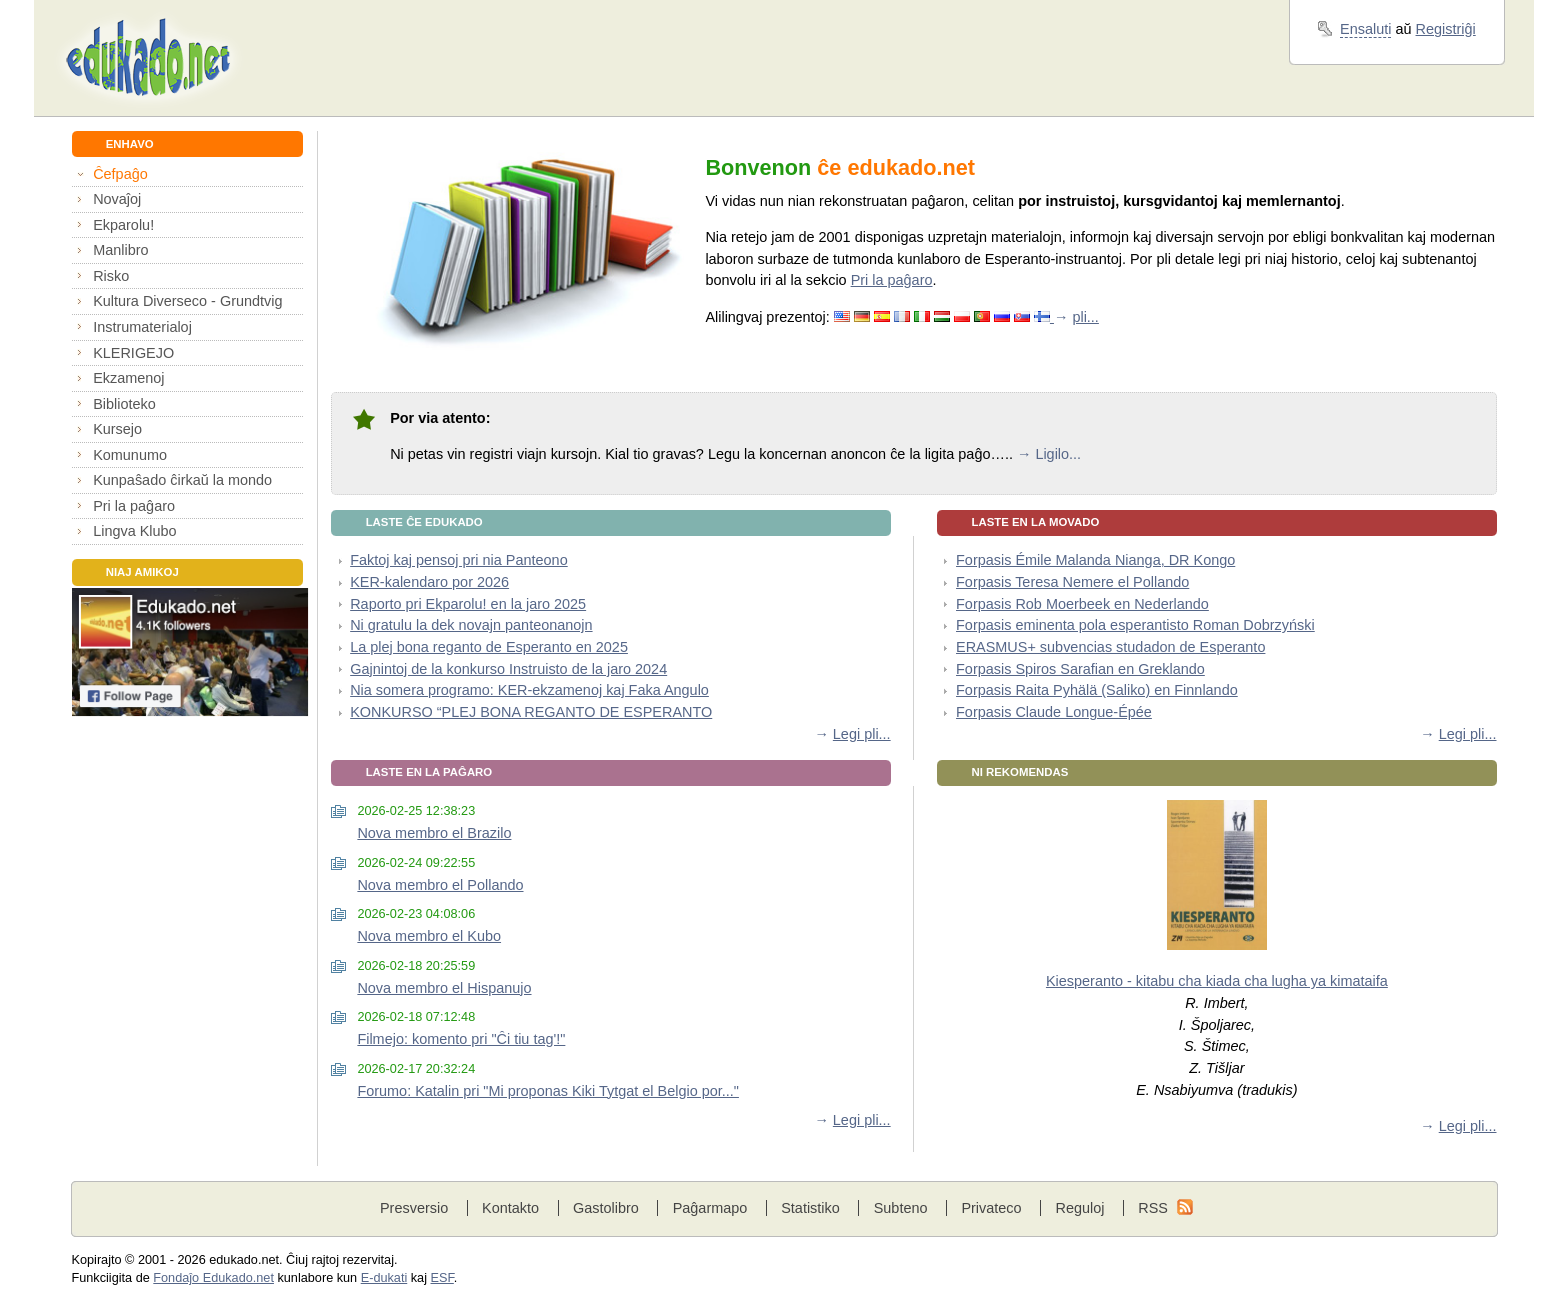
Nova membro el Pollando (440, 885)
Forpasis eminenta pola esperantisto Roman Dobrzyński (1135, 625)
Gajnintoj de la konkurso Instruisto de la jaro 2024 (508, 669)
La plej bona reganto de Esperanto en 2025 (489, 647)
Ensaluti (1365, 29)
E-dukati (384, 1278)
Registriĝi (1446, 29)
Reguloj (1079, 1208)
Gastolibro (606, 1208)
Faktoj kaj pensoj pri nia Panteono (459, 560)
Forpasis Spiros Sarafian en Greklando (1080, 669)
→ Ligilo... (1049, 454)
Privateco (991, 1208)
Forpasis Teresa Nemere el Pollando (1072, 582)
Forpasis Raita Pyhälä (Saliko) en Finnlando (1097, 690)
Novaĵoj (117, 199)
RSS (1153, 1208)
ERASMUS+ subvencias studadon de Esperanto (1110, 647)
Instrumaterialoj (142, 327)
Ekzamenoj (128, 378)
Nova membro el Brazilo (434, 833)
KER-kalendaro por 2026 (429, 582)
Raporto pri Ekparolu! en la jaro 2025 (468, 604)
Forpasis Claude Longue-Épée (1054, 712)
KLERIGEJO (133, 353)
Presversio (414, 1208)
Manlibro (120, 250)
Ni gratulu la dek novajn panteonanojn (471, 625)
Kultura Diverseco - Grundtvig (187, 301)
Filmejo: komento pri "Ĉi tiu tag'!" (461, 1039)
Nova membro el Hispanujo (444, 988)
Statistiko (810, 1208)
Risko (111, 276)
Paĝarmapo (710, 1208)
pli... (1085, 317)
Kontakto (510, 1208)
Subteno (901, 1208)
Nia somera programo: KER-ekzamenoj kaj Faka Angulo (529, 690)
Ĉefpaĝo (120, 174)
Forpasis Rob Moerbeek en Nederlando (1082, 604)
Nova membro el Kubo (429, 936)
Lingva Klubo (134, 531)
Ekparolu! (123, 225)
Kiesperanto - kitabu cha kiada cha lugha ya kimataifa (1217, 981)
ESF (442, 1278)
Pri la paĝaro (134, 506)
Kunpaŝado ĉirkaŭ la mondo (182, 480)
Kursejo (117, 429)
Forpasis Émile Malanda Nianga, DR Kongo (1095, 560)
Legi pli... (862, 734)
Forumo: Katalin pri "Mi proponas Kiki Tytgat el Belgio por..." (548, 1091)
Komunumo (130, 455)
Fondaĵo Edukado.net (213, 1278)
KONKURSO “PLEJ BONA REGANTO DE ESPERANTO (531, 712)
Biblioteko (124, 404)
